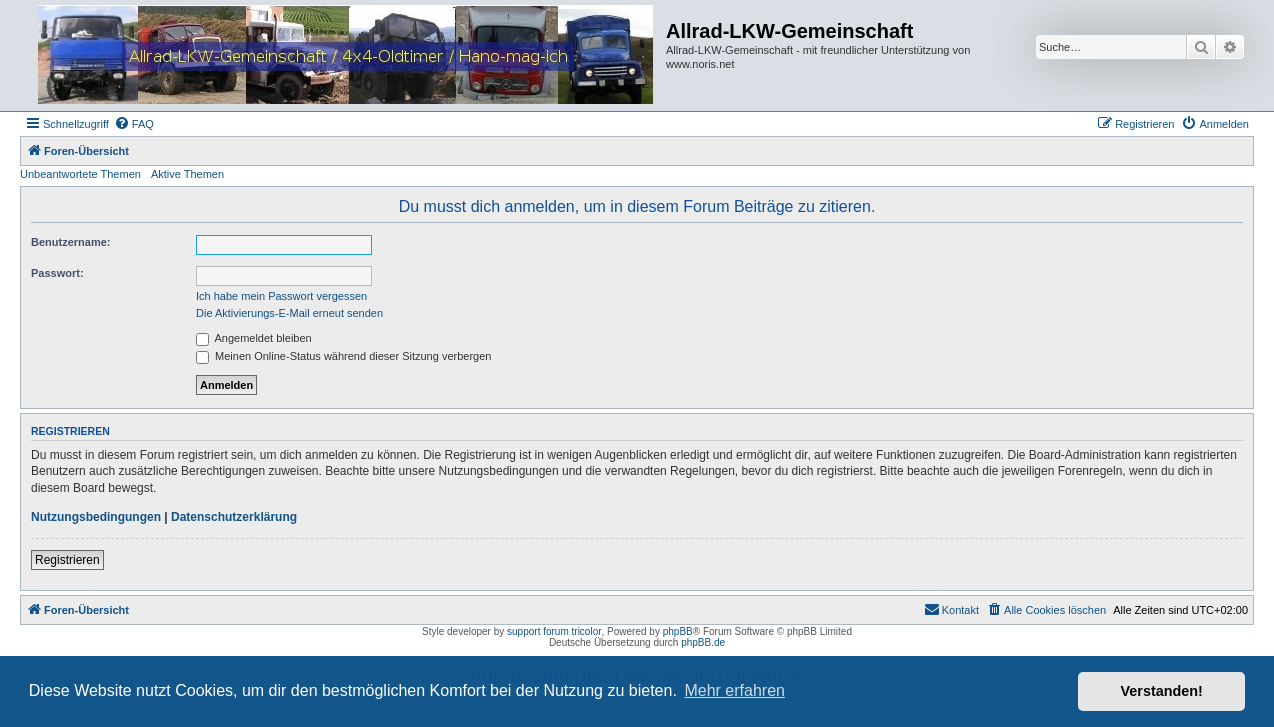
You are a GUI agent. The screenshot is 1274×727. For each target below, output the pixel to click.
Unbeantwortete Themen (80, 174)
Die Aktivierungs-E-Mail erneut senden (289, 313)
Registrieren (67, 560)
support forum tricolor (554, 631)
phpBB (678, 631)
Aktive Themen (187, 174)
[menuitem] (134, 124)
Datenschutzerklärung (234, 517)
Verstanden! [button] (1162, 691)
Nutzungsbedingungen (96, 517)
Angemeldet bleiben (254, 338)
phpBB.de (703, 642)
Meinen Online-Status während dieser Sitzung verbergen (343, 356)
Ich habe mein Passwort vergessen (281, 296)
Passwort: (57, 273)
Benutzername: (70, 242)
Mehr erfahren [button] (734, 690)
